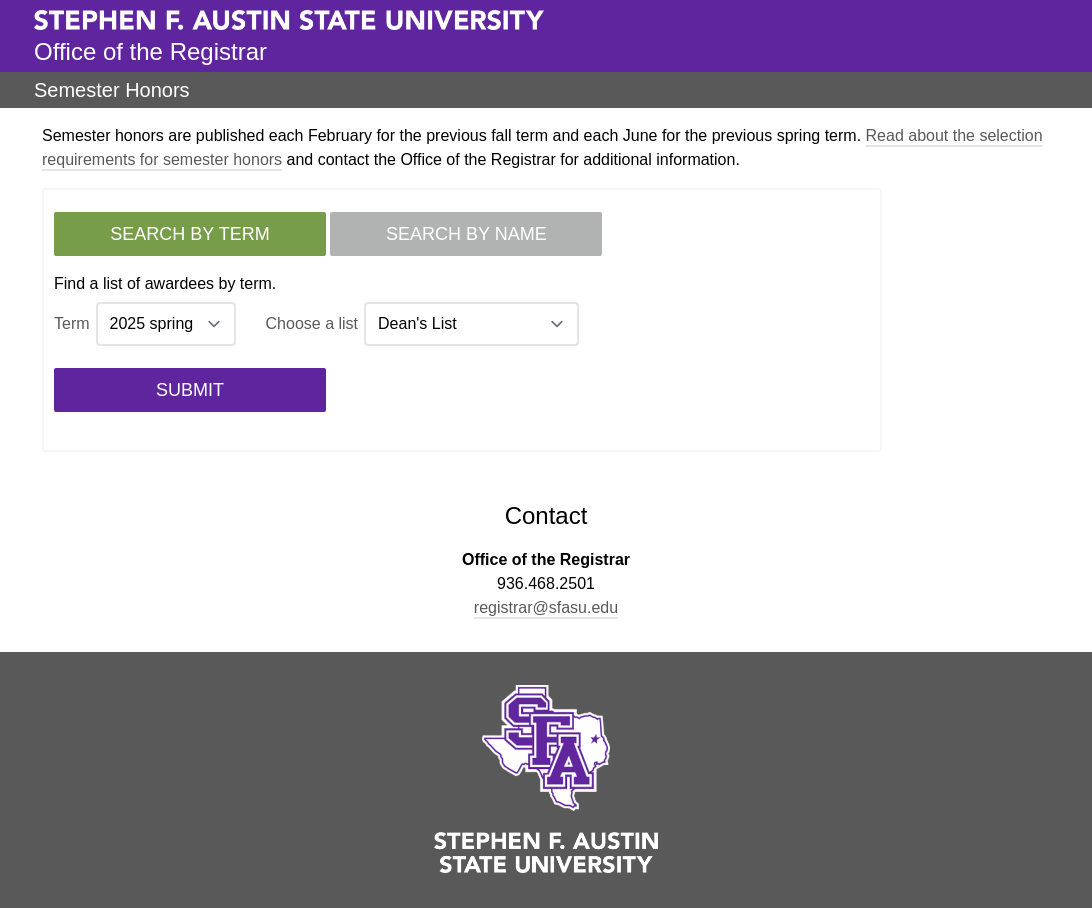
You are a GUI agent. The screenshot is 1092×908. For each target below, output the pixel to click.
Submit (190, 390)
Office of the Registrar (150, 51)
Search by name (466, 234)
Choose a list (312, 323)
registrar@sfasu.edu (546, 607)
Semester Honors (112, 90)
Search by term (189, 234)
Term (72, 323)
